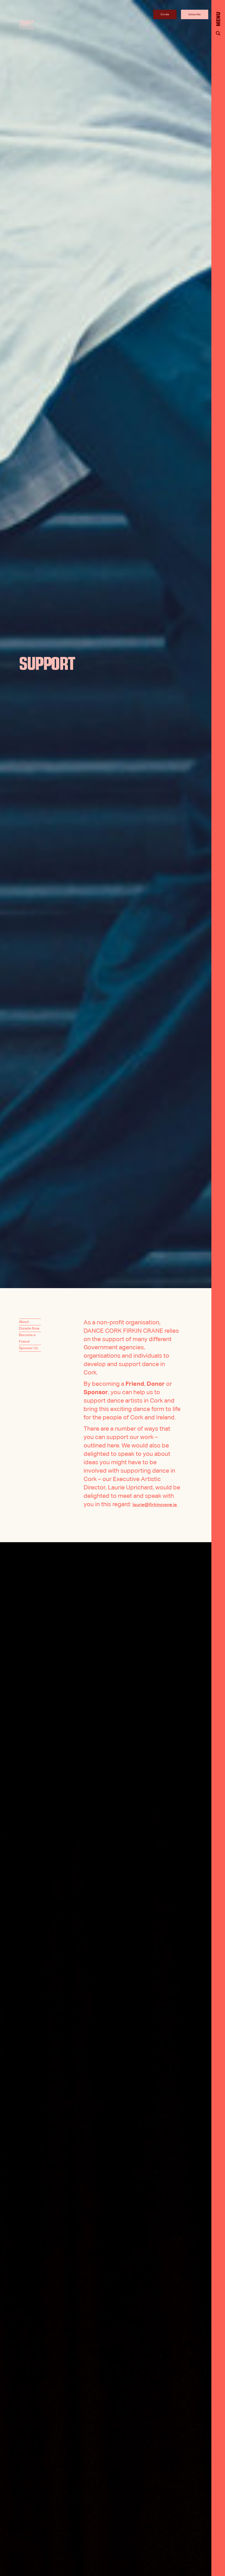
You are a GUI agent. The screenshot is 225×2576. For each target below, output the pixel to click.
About (24, 1322)
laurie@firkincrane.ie (112, 1513)
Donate (165, 14)
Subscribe (194, 14)
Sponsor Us (28, 1348)
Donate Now (29, 1328)
